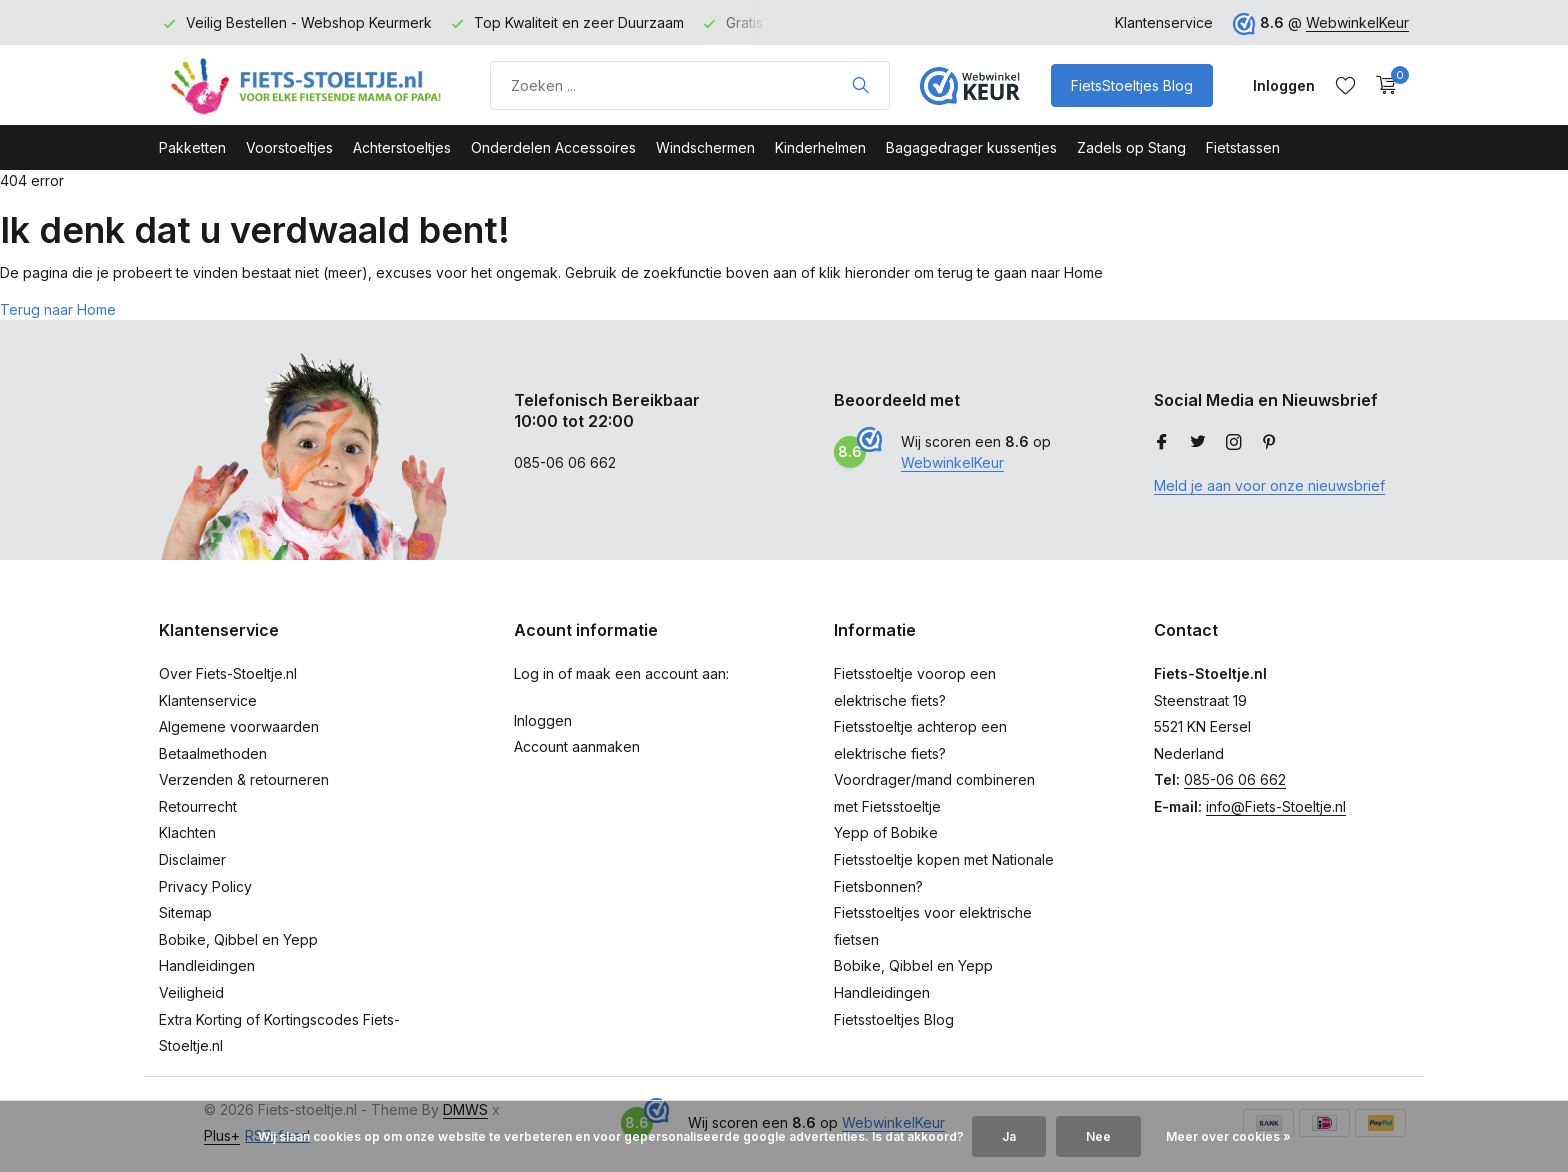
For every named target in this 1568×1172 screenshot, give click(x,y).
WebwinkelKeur (1357, 22)
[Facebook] (1162, 443)
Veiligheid (191, 992)
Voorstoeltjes (289, 147)
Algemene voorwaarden (239, 726)
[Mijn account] (1284, 85)
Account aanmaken (577, 746)
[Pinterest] (1270, 443)
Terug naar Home (58, 309)
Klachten (187, 832)
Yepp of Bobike (886, 832)
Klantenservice (1164, 22)
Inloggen (543, 720)
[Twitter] (1198, 443)
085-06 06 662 (1235, 779)
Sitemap (185, 912)
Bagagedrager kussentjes (971, 147)
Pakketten (192, 147)
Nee (1098, 1136)
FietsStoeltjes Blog (1132, 85)
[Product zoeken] (690, 85)
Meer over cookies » (1228, 1136)
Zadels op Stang (1131, 147)
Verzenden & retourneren (244, 779)
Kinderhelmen (820, 147)
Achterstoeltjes (402, 147)
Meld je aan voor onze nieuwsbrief (1269, 485)
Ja (1009, 1136)
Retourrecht (198, 806)
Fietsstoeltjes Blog (894, 1019)
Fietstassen (1243, 147)
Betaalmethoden (213, 753)
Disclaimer (192, 859)
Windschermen (705, 147)
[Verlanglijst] (1345, 85)
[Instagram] (1234, 443)
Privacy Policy (205, 886)
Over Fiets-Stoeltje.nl (228, 673)
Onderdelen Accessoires (553, 147)
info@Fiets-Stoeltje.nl (1276, 806)
